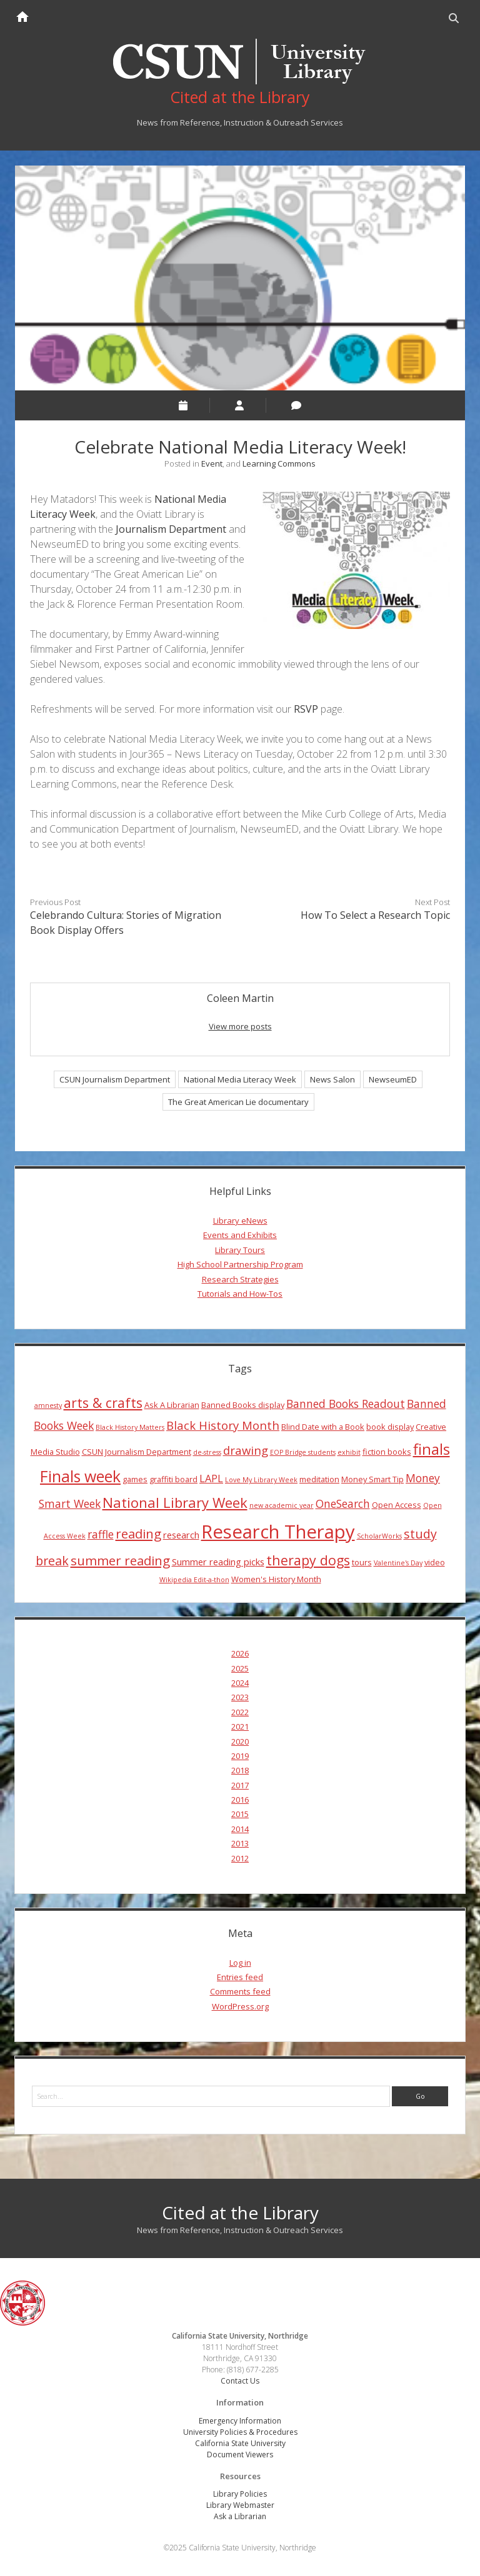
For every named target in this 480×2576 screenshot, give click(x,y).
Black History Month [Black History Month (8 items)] (222, 1425)
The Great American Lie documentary (238, 1101)
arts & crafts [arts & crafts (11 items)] (103, 1403)
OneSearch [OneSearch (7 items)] (343, 1503)
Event (211, 463)
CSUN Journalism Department (114, 1079)
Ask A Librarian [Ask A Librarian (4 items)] (171, 1404)
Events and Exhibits (240, 1235)
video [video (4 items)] (434, 1562)
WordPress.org (240, 2006)
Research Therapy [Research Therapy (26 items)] (278, 1531)
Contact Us (240, 2380)
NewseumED (393, 1079)
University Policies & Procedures (240, 2432)
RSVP (306, 709)
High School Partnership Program (240, 1264)
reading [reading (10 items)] (138, 1533)
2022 (240, 1712)
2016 (240, 1799)
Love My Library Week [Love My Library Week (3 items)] (261, 1479)
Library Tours (240, 1250)
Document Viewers (240, 2454)
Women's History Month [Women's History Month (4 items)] (276, 1579)
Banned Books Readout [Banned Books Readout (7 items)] (345, 1403)
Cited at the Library (240, 2212)
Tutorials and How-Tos (240, 1293)
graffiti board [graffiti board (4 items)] (173, 1479)
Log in (240, 1962)
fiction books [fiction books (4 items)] (386, 1451)
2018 (240, 1770)
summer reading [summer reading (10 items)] (120, 1560)
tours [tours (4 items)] (362, 1562)
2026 (240, 1653)
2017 (240, 1785)
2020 (240, 1741)
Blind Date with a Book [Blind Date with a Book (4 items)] (322, 1426)
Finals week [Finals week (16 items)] (80, 1476)
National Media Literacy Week (240, 1079)
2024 (240, 1682)
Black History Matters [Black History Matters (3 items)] (130, 1427)
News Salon (332, 1079)
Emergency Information (240, 2420)
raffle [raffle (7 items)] (101, 1534)
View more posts (240, 1026)
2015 (240, 1814)
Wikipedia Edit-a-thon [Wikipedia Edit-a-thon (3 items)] (194, 1579)
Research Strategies (240, 1279)
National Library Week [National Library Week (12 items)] (175, 1502)
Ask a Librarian (240, 2516)
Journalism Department (171, 529)
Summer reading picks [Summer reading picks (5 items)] (218, 1561)
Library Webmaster (240, 2505)
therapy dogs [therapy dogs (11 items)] (308, 1560)
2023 (240, 1697)
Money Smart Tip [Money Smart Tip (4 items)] (372, 1479)
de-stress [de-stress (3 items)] (207, 1452)
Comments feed (240, 1991)
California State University (240, 2443)
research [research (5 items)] (181, 1534)
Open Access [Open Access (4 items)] (396, 1504)
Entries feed (240, 1977)
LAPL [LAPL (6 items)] (211, 1478)
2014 (240, 1829)
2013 (240, 1843)
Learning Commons (279, 463)
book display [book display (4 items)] (390, 1426)
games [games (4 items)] (135, 1479)
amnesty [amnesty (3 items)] (48, 1405)
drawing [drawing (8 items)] (245, 1450)
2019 (240, 1755)
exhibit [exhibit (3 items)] (349, 1452)
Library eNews (240, 1220)
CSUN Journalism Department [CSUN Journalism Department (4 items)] (136, 1451)
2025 (240, 1668)
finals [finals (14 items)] (431, 1449)
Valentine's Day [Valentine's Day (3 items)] (398, 1562)
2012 (240, 1858)
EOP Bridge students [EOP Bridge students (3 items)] (303, 1452)
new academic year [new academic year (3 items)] (281, 1505)
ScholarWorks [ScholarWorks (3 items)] (379, 1536)
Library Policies (240, 2494)
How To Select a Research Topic (375, 915)
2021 (240, 1726)
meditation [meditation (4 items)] (319, 1479)
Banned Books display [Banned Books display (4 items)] (242, 1404)
